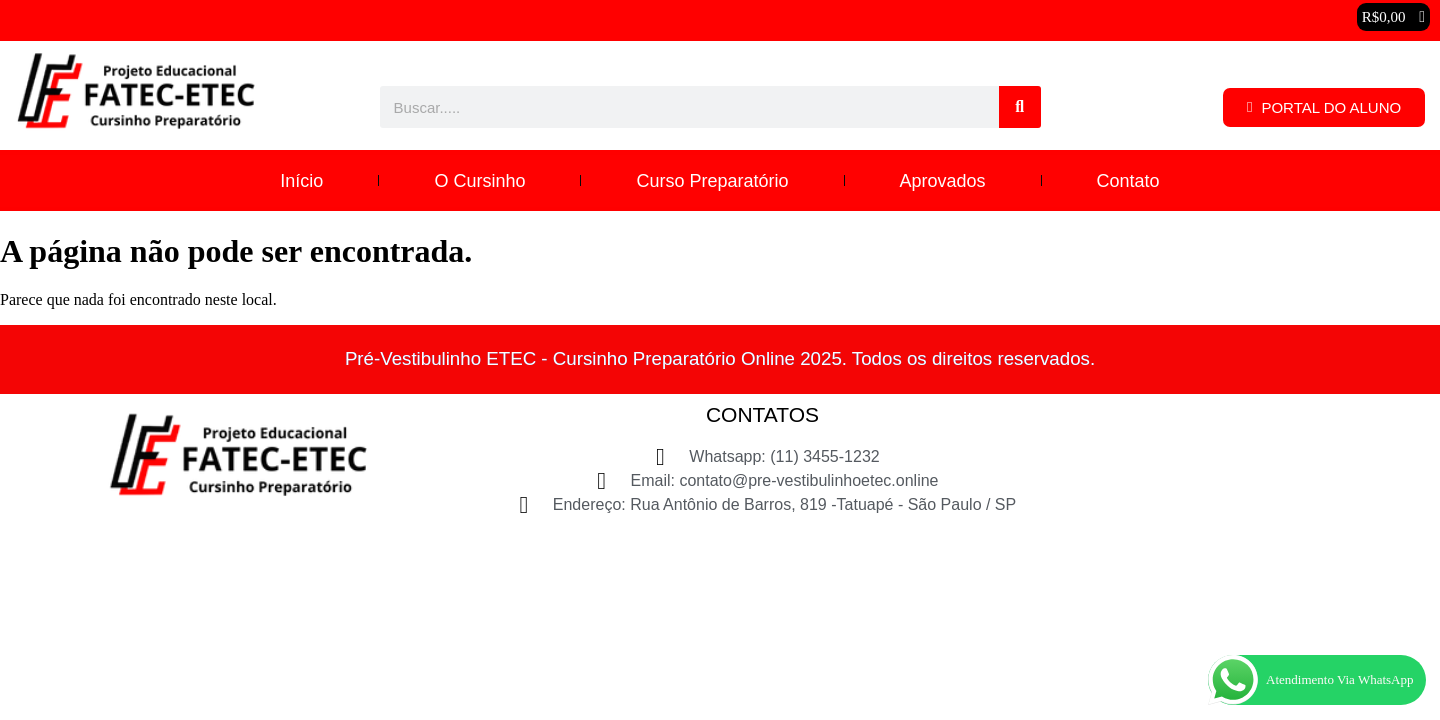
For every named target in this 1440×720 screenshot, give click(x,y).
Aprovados (943, 181)
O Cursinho (479, 181)
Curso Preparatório (712, 181)
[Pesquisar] (1020, 107)
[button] (1393, 17)
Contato (1128, 181)
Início (301, 181)
